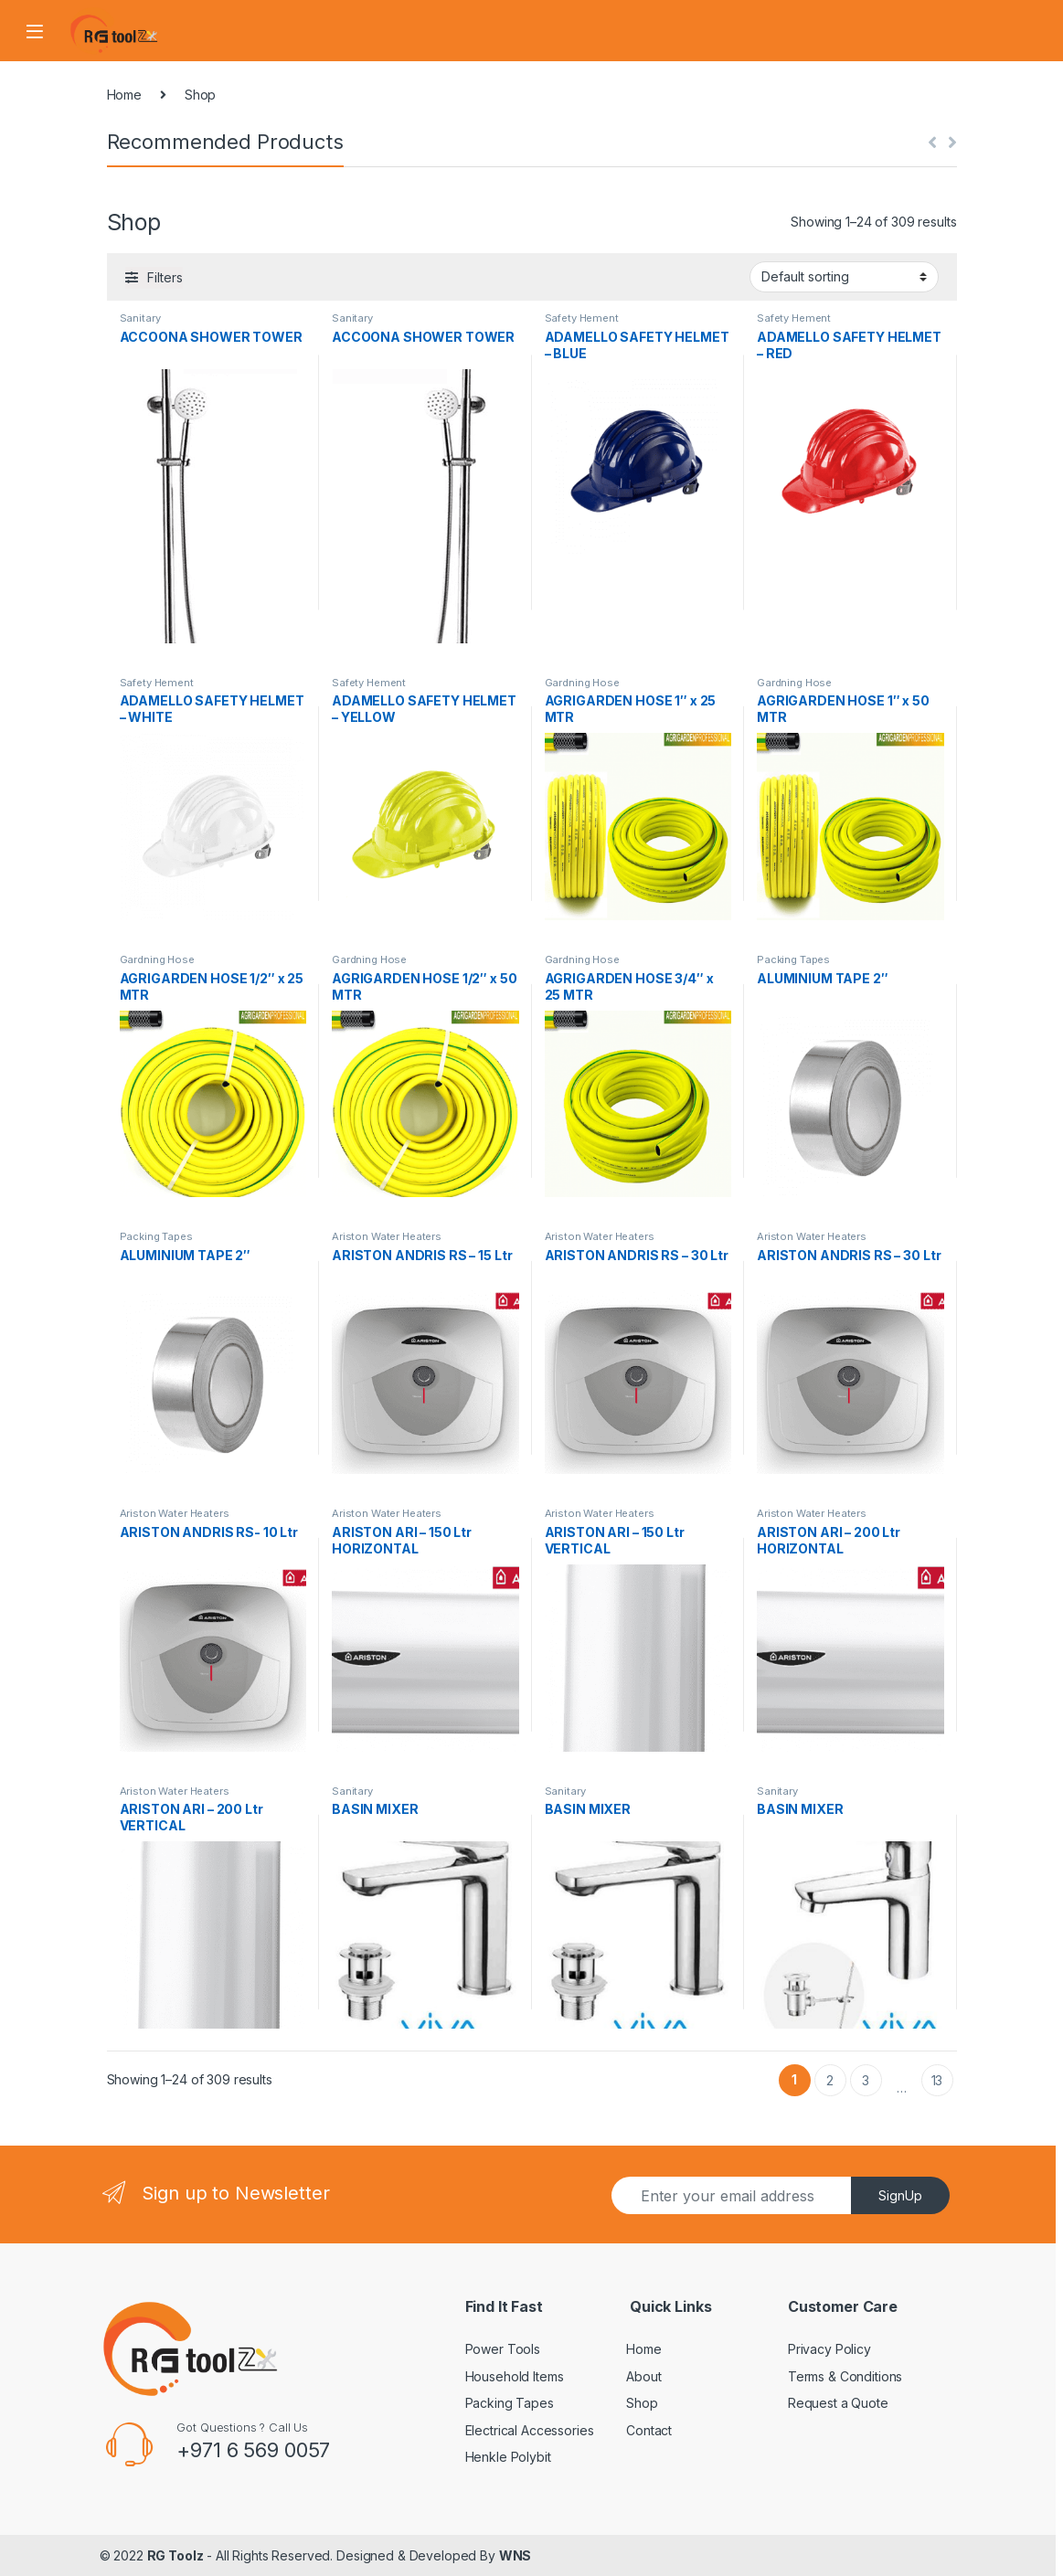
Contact (649, 2430)
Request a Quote (838, 2403)
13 (937, 2080)
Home (124, 94)
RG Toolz (175, 2555)
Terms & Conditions (845, 2376)
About (643, 2376)
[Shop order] (844, 276)
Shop (641, 2403)
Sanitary (140, 318)
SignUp (900, 2195)
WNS (515, 2555)
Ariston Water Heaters (386, 1236)
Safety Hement (582, 318)
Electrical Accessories (529, 2430)
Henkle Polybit (508, 2457)
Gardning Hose (582, 682)
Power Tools (502, 2349)
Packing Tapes (793, 959)
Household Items (514, 2376)
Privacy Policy (829, 2349)
